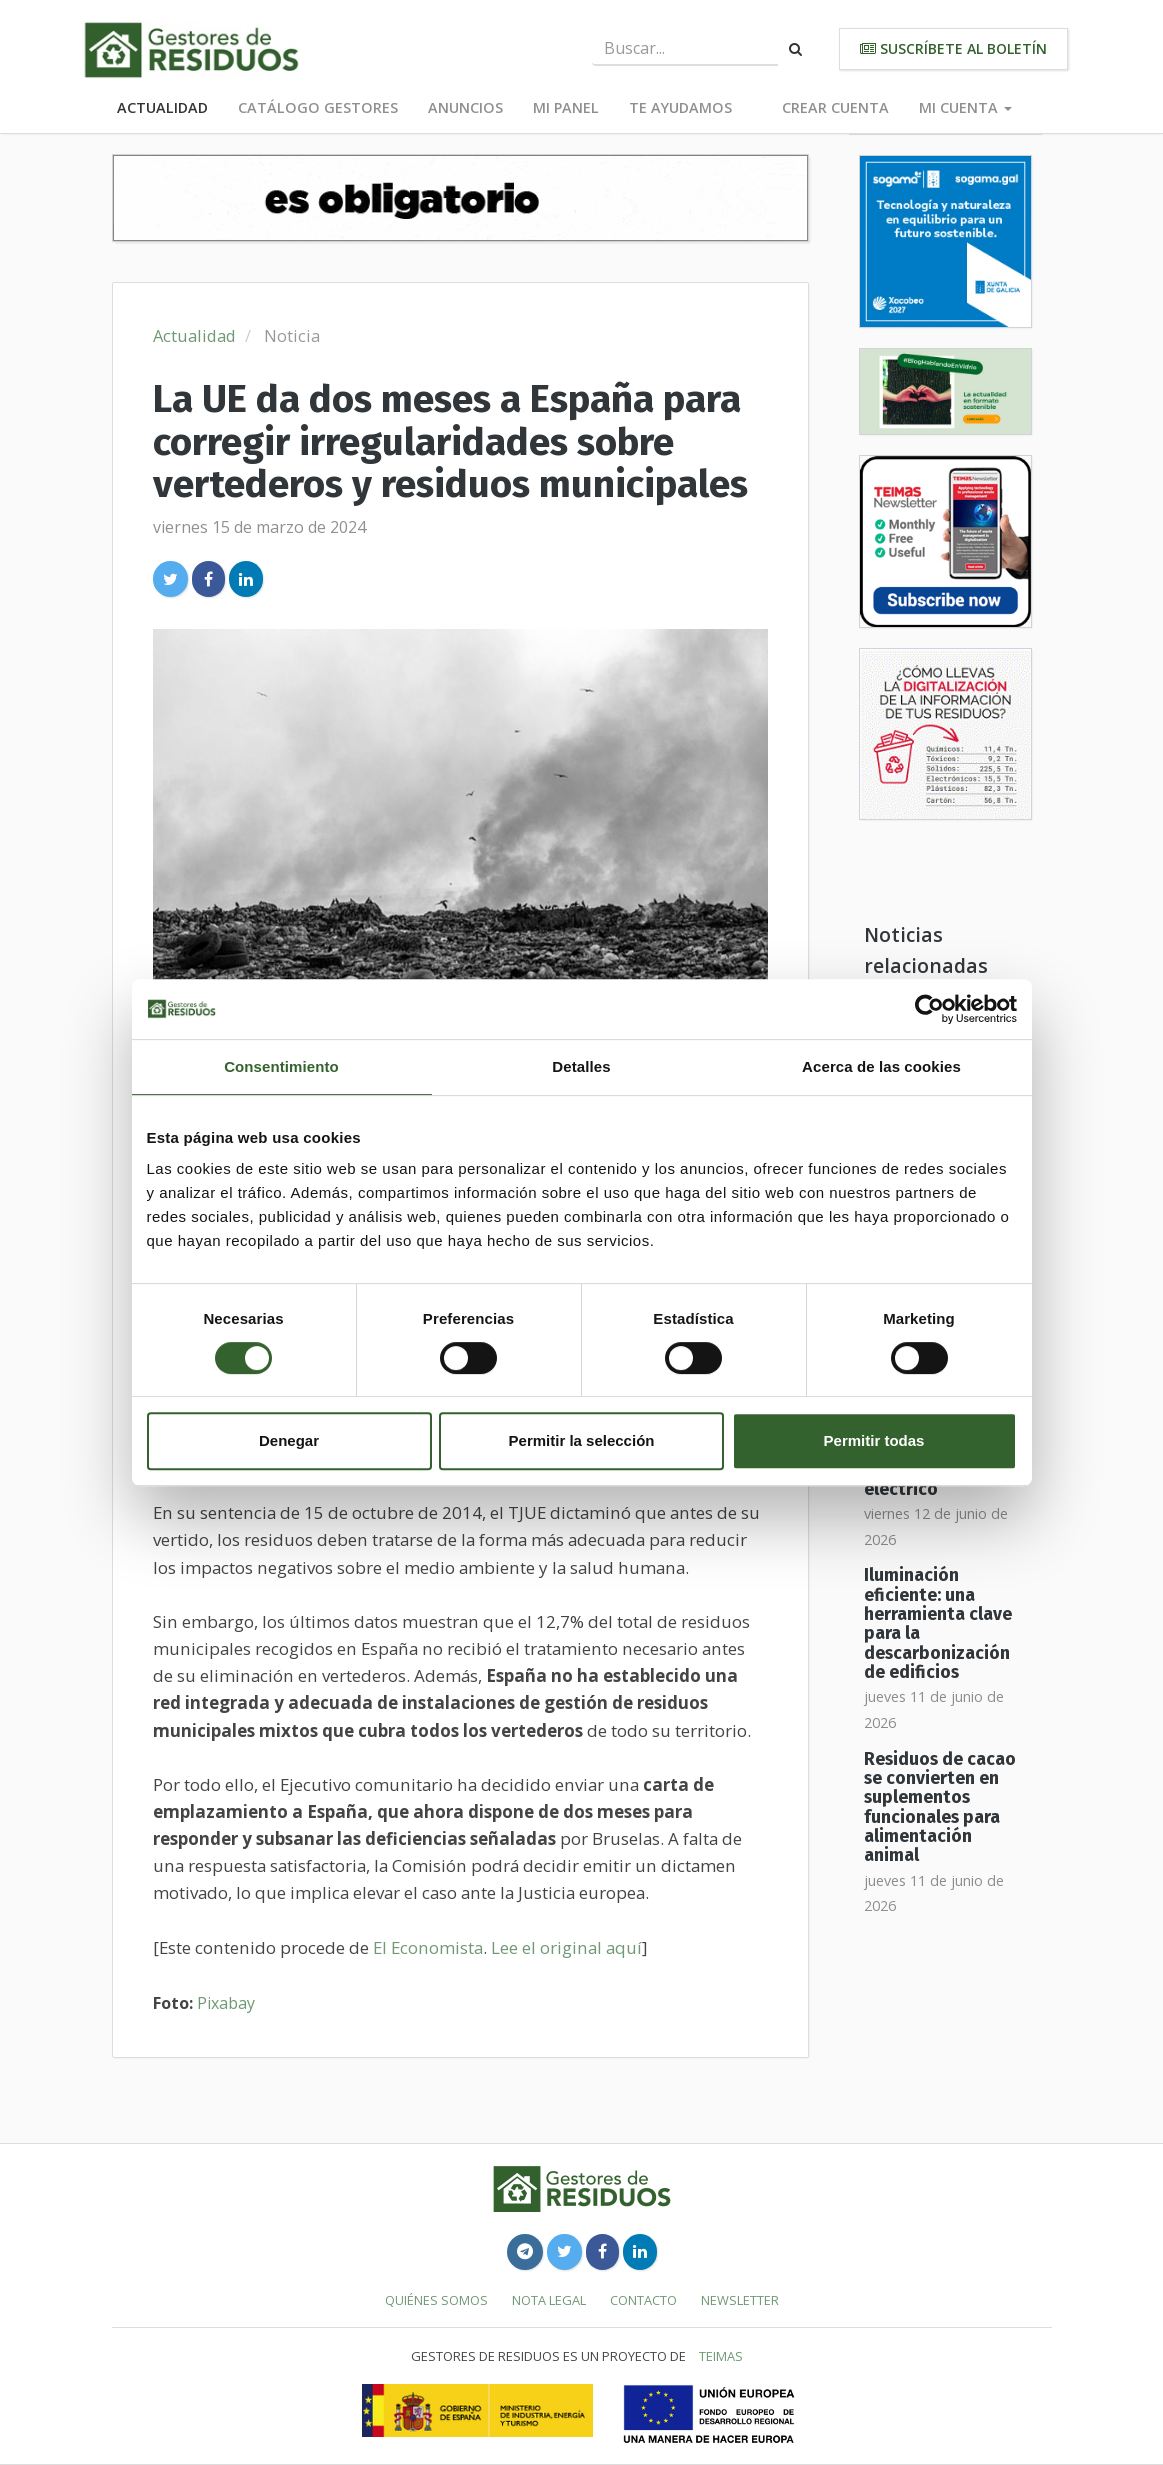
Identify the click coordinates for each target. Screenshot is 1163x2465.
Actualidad (162, 107)
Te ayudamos (680, 107)
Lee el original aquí (566, 1947)
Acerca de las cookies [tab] (881, 1066)
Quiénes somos (436, 2300)
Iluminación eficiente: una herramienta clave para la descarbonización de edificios (938, 1624)
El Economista (428, 1947)
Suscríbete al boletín (953, 48)
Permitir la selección (582, 1440)
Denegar (289, 1440)
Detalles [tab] (581, 1066)
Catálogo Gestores (318, 107)
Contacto (643, 2300)
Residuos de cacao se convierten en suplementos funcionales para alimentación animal (940, 1808)
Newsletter (740, 2300)
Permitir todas (874, 1440)
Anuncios (465, 107)
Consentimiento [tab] (281, 1066)
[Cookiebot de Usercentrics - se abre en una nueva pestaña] (929, 1009)
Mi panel (566, 107)
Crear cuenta (835, 107)
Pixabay (226, 2003)
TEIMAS (721, 2356)
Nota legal (549, 2300)
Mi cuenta (965, 107)
